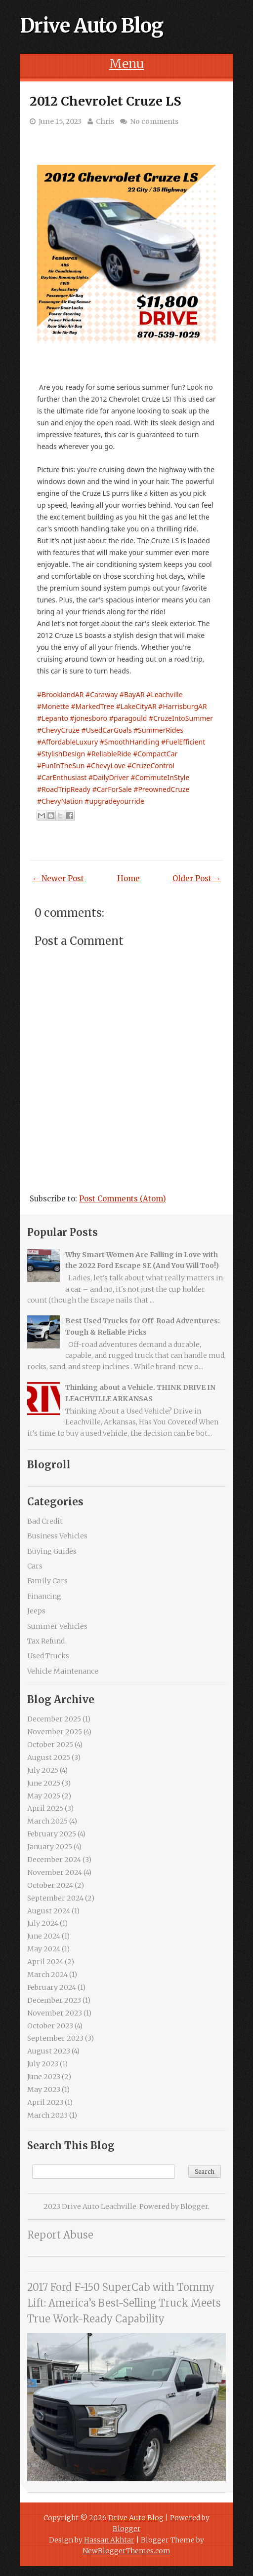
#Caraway (101, 694)
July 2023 (42, 2063)
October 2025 (50, 1744)
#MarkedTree (92, 706)
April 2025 (45, 1808)
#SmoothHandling (129, 742)
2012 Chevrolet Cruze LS (105, 101)
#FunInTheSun (60, 765)
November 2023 (54, 2013)
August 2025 (48, 1757)
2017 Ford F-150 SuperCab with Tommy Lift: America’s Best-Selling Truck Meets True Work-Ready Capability (124, 2303)
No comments (154, 121)
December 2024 (54, 1859)
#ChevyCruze (58, 730)
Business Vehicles (57, 1535)
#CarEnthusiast (61, 777)
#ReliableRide (109, 753)
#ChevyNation (60, 801)
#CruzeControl (150, 765)
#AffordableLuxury (67, 742)
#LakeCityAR (136, 706)
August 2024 (48, 1910)
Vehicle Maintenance (62, 1671)
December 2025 (54, 1719)
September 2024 (55, 1898)
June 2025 (43, 1783)
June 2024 (43, 1936)
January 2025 (49, 1846)
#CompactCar (155, 753)
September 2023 (55, 2038)
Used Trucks (48, 1655)
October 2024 (50, 1885)
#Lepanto (52, 718)
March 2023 (47, 2115)
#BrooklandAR (60, 694)
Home (128, 878)
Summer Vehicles (57, 1626)
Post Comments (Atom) (122, 1198)
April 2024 (45, 1961)
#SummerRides (158, 730)
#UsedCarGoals (107, 730)
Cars (34, 1566)
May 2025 (43, 1796)
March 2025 (47, 1821)
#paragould (128, 718)
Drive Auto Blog (91, 25)
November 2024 (54, 1872)
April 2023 (45, 2102)
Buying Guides (52, 1551)
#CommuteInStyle (159, 777)
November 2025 (54, 1731)
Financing (44, 1596)
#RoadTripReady (63, 789)
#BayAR (132, 694)
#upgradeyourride (114, 801)
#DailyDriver (108, 777)
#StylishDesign (61, 753)
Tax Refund (46, 1641)
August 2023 (48, 2051)
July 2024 (42, 1923)
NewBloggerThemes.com (126, 2550)
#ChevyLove (106, 765)
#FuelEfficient (183, 742)
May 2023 (43, 2089)
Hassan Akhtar (109, 2540)
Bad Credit (45, 1521)
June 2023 (43, 2076)
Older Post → (196, 878)
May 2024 (43, 1948)
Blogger (194, 2206)
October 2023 (50, 2025)
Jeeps (36, 1610)
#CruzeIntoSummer (181, 718)
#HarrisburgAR (182, 706)
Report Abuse (60, 2235)
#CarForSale (112, 789)
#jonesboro (88, 718)
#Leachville (164, 694)
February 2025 (51, 1833)
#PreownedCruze (161, 789)
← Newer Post (58, 878)
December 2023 (54, 2000)
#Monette (53, 706)
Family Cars (47, 1580)
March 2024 (47, 1974)
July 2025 (42, 1770)
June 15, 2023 (60, 121)
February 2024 (51, 1987)
